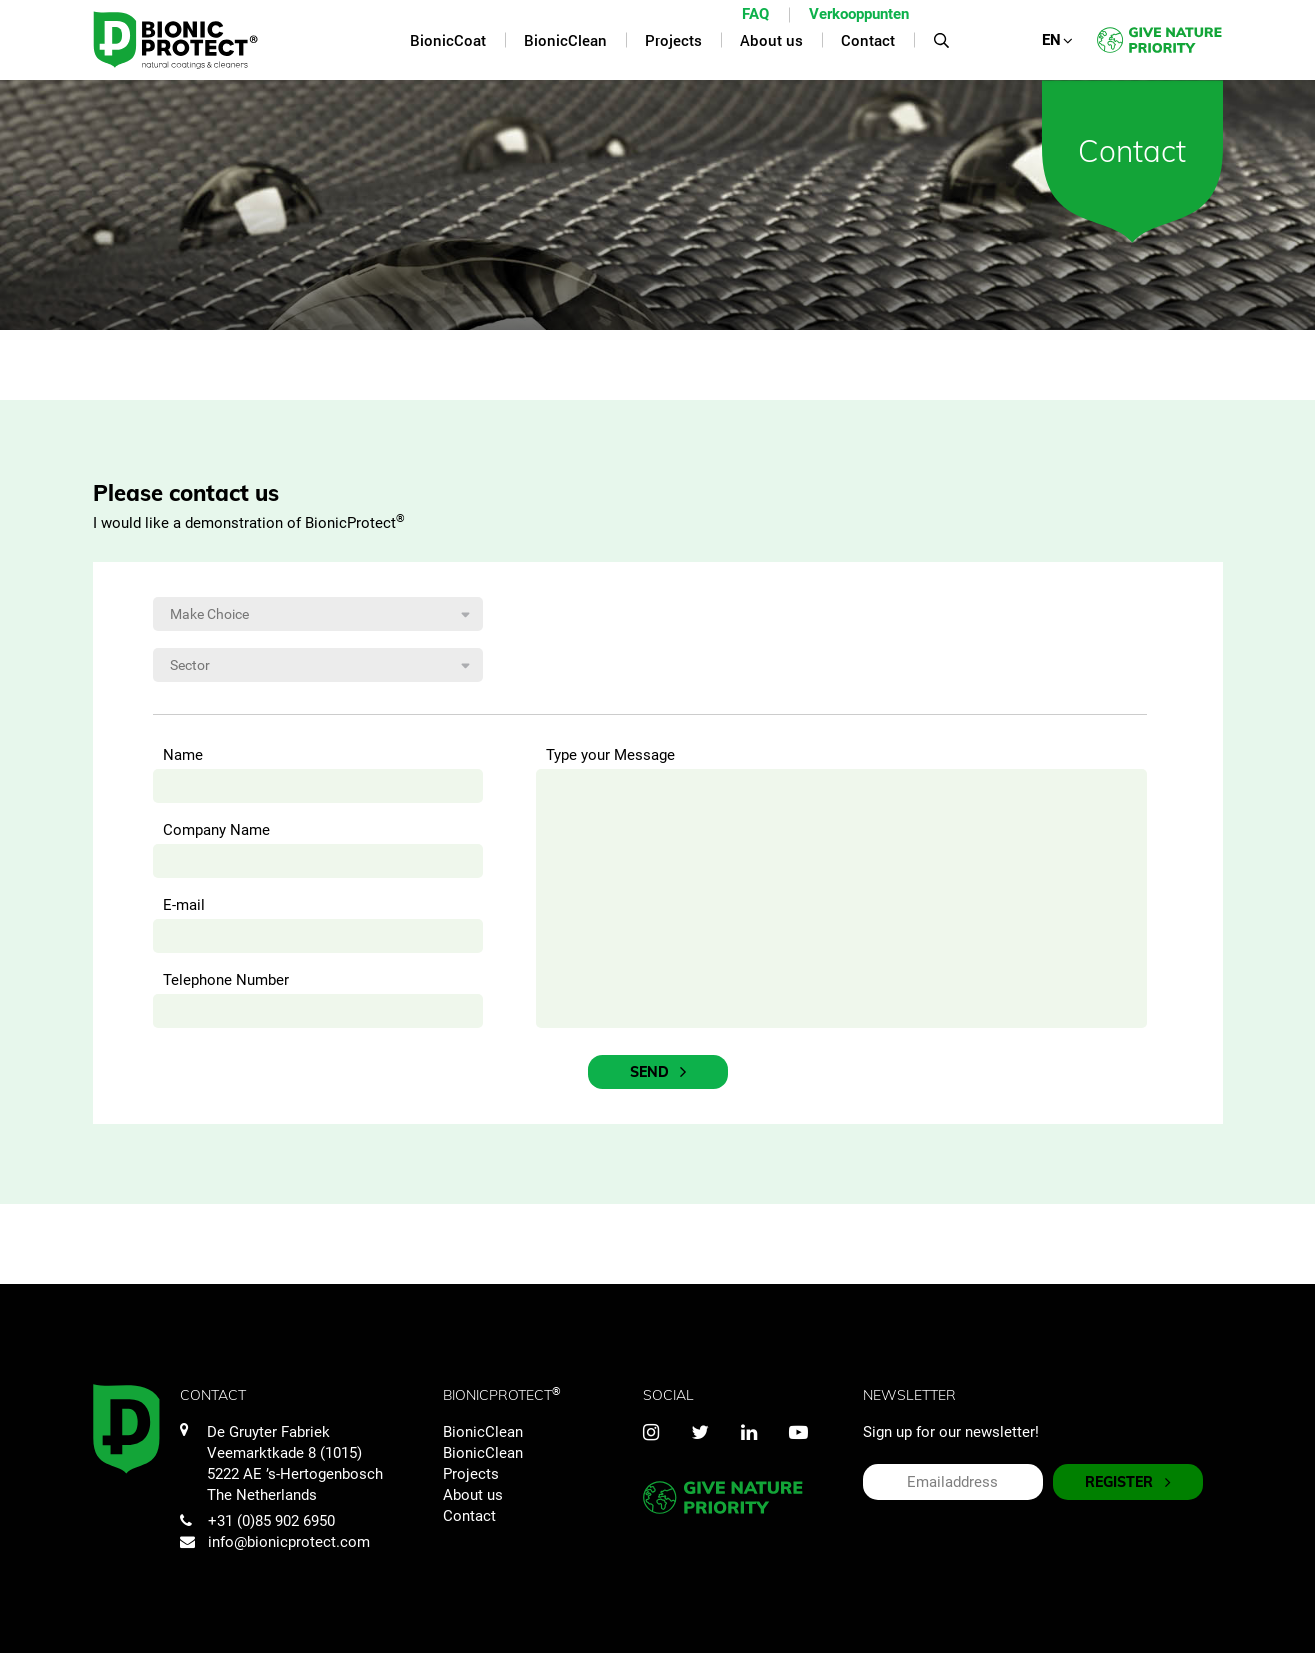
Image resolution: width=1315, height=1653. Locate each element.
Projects (471, 1474)
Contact (469, 1516)
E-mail (184, 905)
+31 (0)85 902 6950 (257, 1521)
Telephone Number (226, 980)
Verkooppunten (859, 14)
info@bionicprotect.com (275, 1542)
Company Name (216, 830)
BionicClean (483, 1432)
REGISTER (1128, 1482)
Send (658, 1072)
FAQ (755, 14)
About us (473, 1495)
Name (183, 755)
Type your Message (610, 755)
